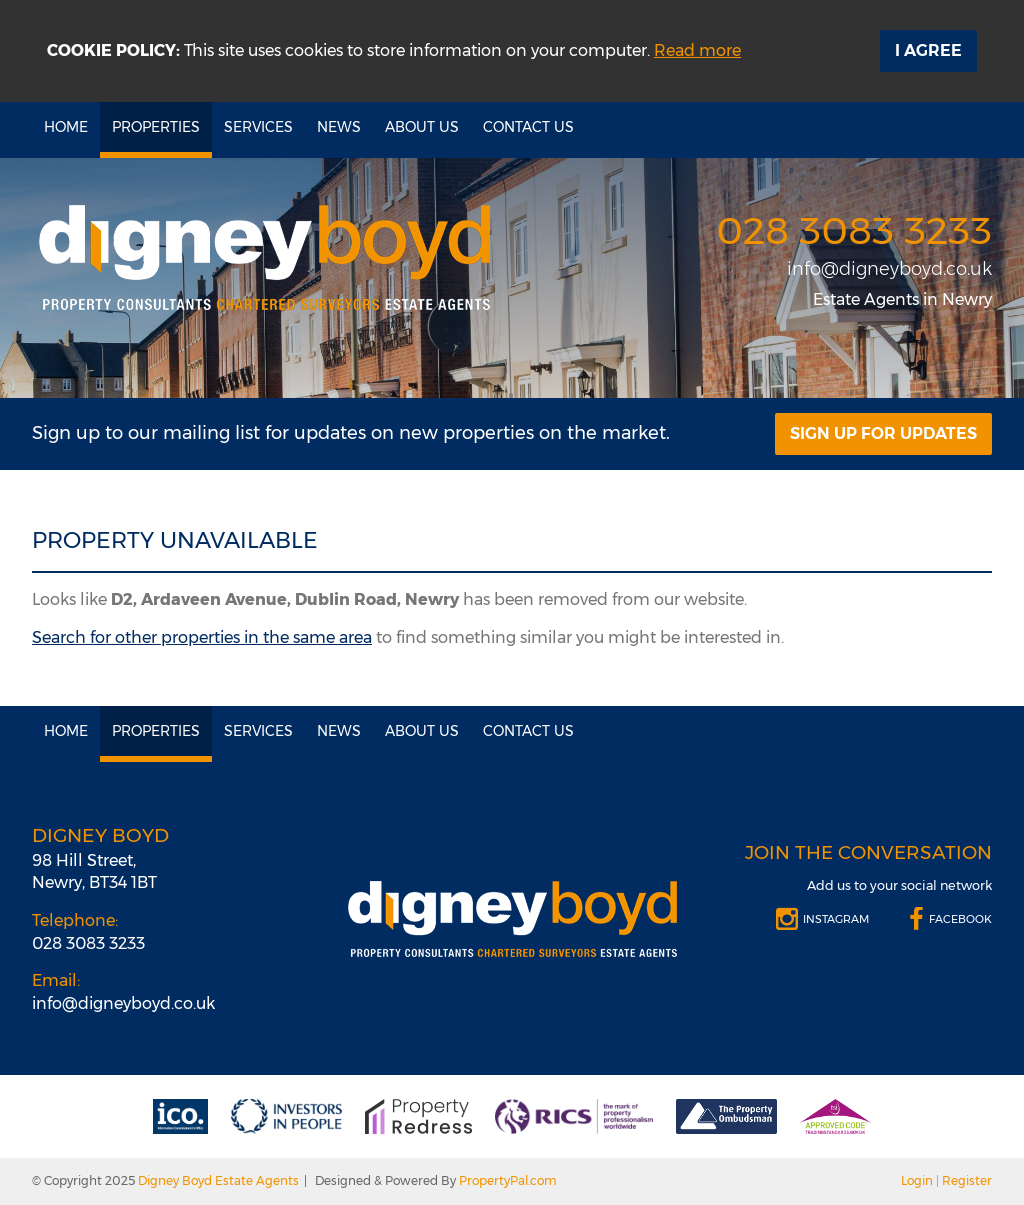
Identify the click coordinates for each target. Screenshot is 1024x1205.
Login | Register (946, 1180)
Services (258, 127)
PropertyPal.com (508, 1180)
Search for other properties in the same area (202, 637)
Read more (697, 50)
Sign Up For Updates (883, 433)
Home (66, 127)
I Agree (928, 50)
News (339, 127)
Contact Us (528, 127)
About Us (422, 127)
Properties (156, 127)
